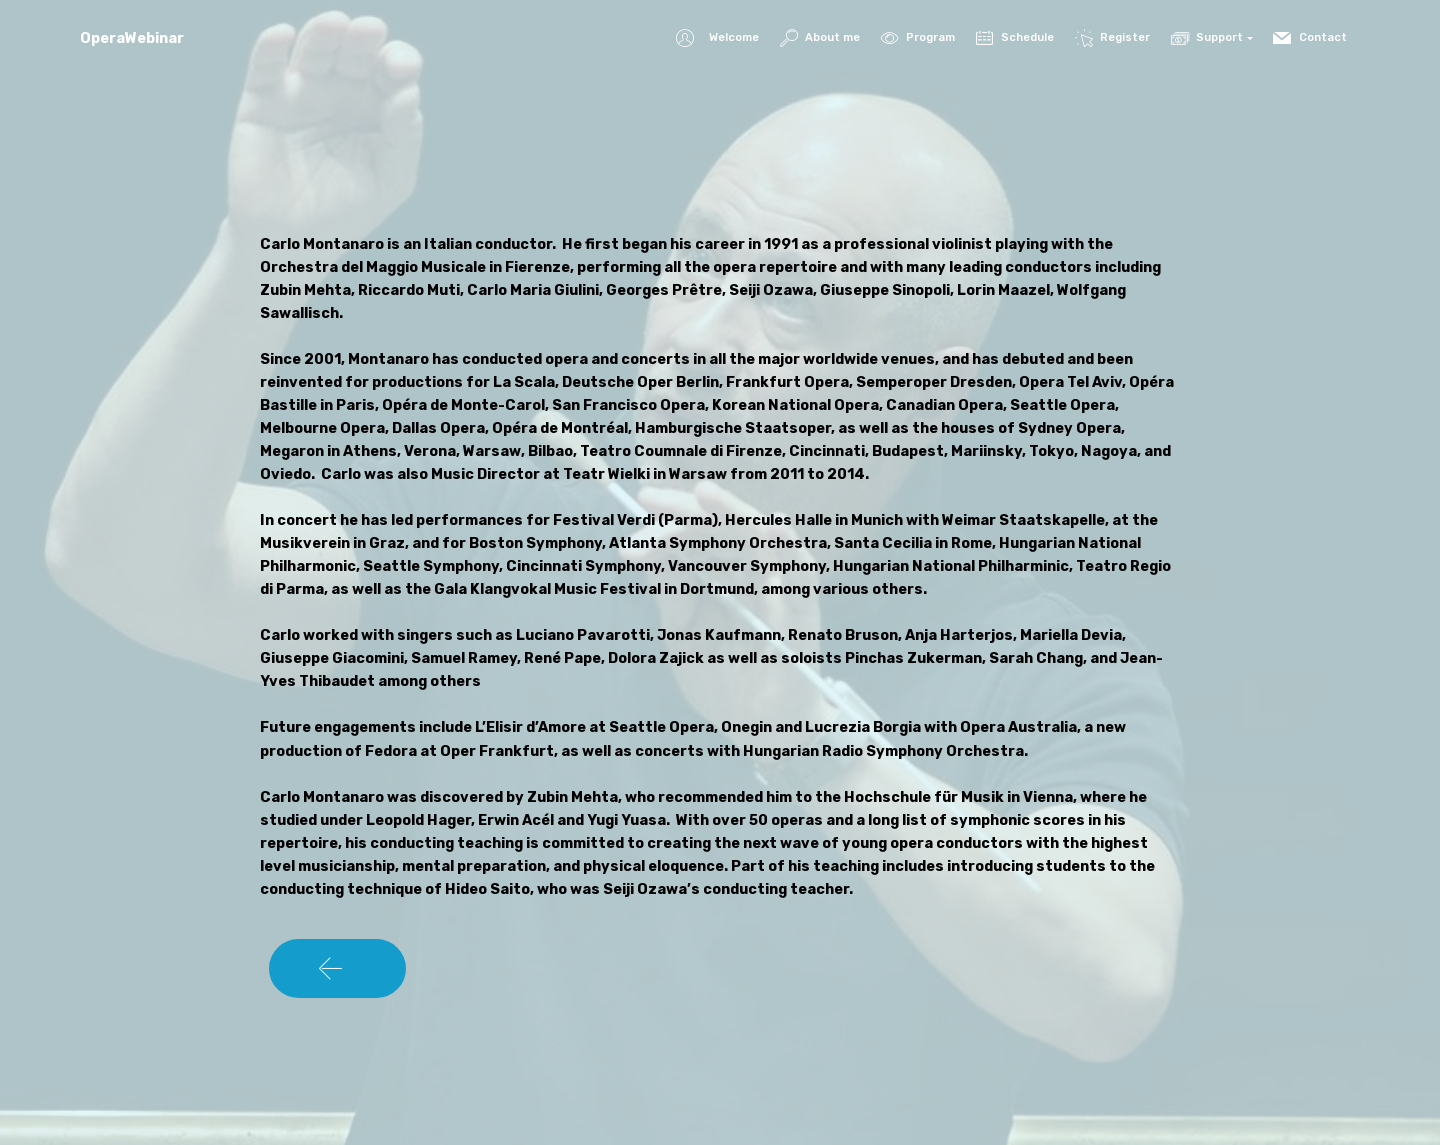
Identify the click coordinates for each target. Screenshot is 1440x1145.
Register (1112, 37)
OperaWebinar (132, 38)
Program (918, 37)
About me (820, 37)
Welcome (717, 38)
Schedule (1015, 37)
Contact (1311, 37)
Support (1207, 37)
